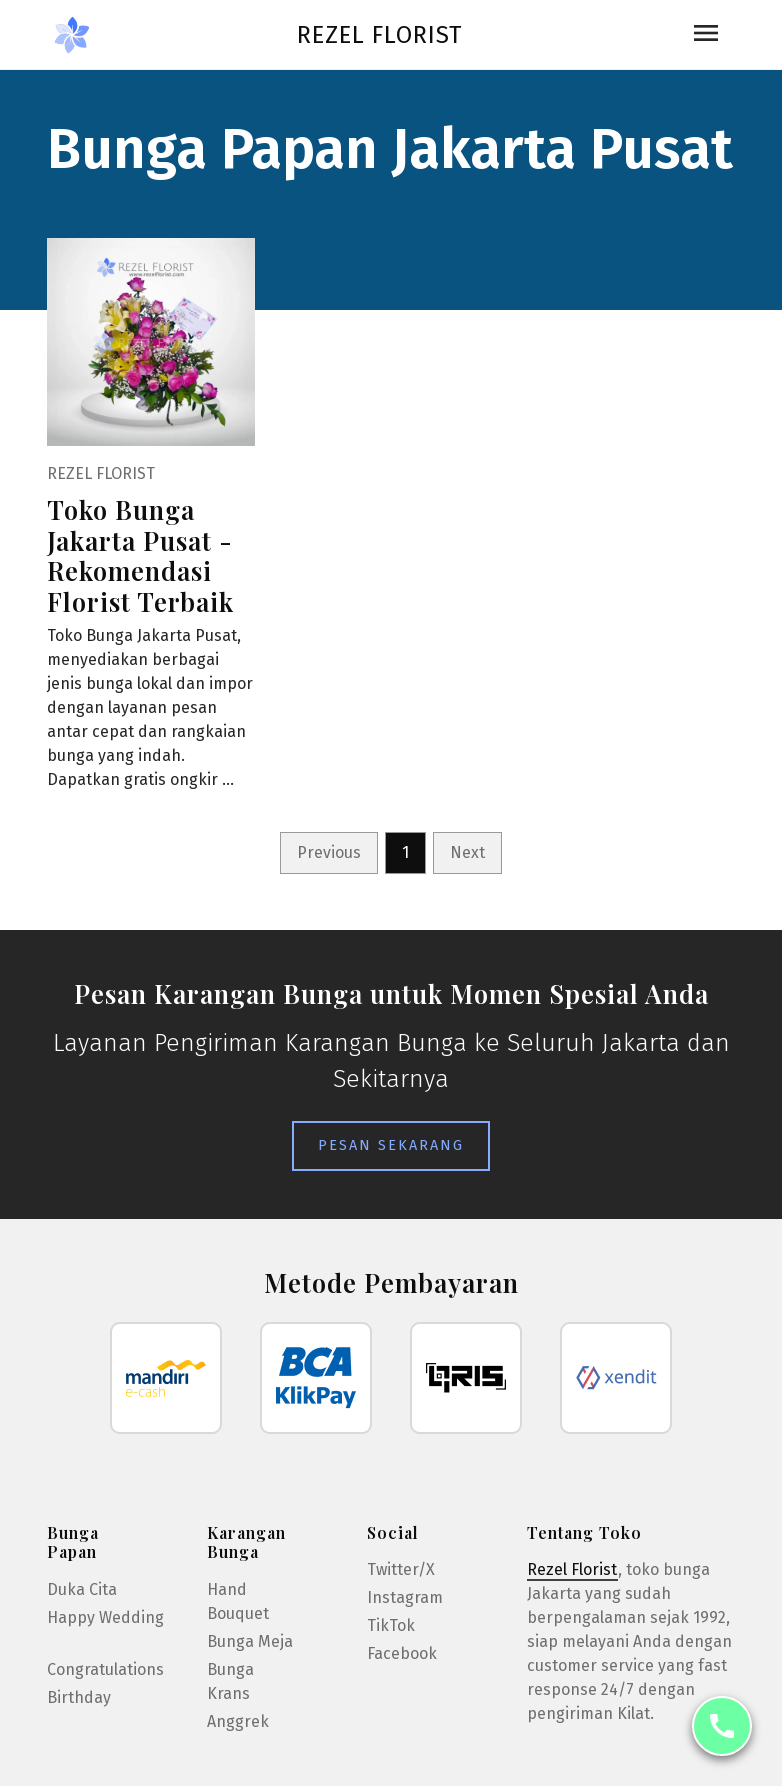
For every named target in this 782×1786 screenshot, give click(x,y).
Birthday (79, 1697)
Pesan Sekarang (391, 1145)
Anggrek (238, 1721)
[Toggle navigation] (706, 34)
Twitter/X (401, 1569)
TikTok (391, 1625)
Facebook (402, 1653)
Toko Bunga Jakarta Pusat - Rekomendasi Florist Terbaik (140, 555)
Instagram (405, 1597)
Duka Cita (82, 1589)
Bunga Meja (250, 1641)
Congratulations (105, 1669)
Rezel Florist (379, 35)
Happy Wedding (105, 1617)
